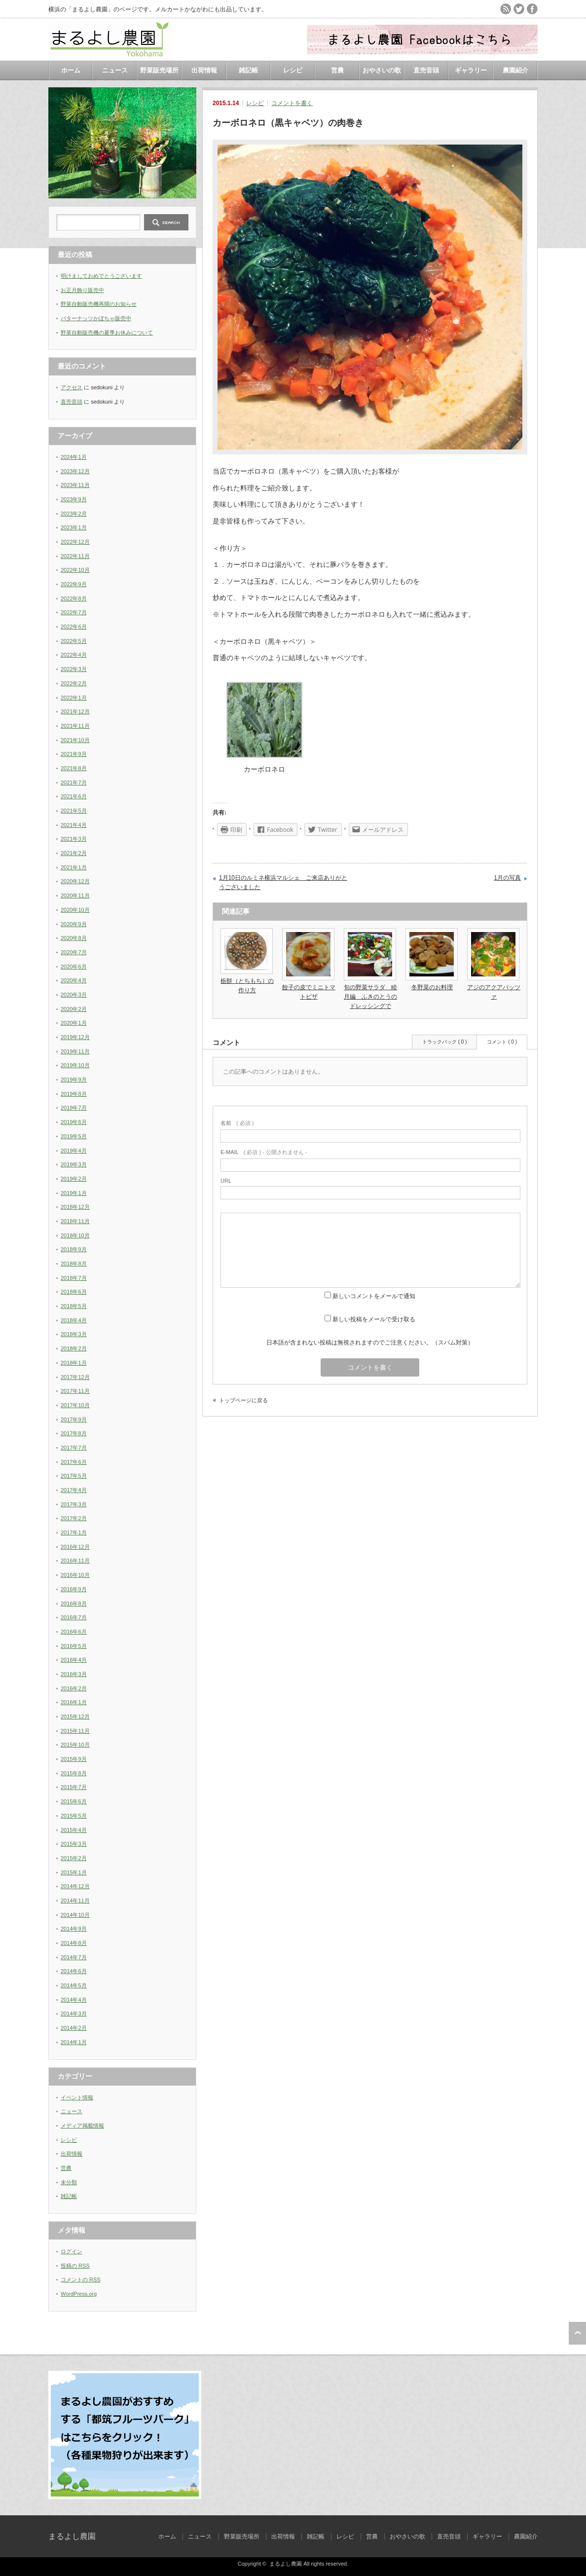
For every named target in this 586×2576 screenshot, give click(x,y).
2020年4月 (74, 980)
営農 (337, 70)
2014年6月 (74, 1971)
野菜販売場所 (159, 70)
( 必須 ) (237, 1123)
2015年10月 (75, 1745)
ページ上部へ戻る (577, 2333)
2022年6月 (74, 627)
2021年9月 (74, 754)
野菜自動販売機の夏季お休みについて (107, 333)
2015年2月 (74, 1858)
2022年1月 (74, 698)
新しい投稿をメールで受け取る (373, 1319)
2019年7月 (74, 1108)
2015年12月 (75, 1716)
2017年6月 (74, 1462)
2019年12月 (75, 1037)
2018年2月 (74, 1348)
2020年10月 (75, 910)
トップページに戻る (243, 1400)
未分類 (69, 2182)
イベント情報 (77, 2097)
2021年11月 (75, 726)
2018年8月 (74, 1264)
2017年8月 (74, 1433)
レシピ (292, 70)
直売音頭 (426, 70)
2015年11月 (75, 1731)
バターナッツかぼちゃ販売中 (96, 318)
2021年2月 (74, 853)
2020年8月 (74, 938)
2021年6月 (74, 796)
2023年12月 (75, 471)
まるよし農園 (72, 2536)
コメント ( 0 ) (502, 1042)
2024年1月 (74, 457)
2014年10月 (75, 1915)
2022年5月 (74, 641)
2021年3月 (74, 839)
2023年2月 (74, 514)
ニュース (115, 70)
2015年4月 (74, 1830)
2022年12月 (75, 542)
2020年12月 (75, 881)
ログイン (71, 2251)
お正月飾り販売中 (82, 290)
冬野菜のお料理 (432, 987)
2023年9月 (74, 499)
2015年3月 (74, 1844)
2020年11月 (75, 895)
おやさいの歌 (382, 70)
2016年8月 (74, 1603)
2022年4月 (74, 655)
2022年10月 (75, 570)
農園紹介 (515, 70)
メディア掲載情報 (82, 2125)
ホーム (70, 70)
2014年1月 (74, 2042)
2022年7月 (74, 612)
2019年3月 (74, 1164)
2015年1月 (74, 1872)
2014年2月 (74, 2028)
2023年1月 (74, 527)
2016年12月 (75, 1547)
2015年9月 (74, 1759)
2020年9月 (74, 924)
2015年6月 (74, 1801)
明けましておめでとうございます (101, 276)
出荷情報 (204, 70)
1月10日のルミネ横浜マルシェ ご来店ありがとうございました (283, 882)
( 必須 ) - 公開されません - (263, 1152)
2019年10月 (75, 1065)
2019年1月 (74, 1193)
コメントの (81, 2279)
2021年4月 (74, 825)
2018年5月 (74, 1306)
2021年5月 (74, 811)
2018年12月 (75, 1207)
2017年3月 (74, 1504)
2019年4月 (74, 1151)
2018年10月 (75, 1235)
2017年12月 (75, 1377)
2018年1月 (74, 1363)
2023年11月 (75, 485)
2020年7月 (74, 952)
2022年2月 (74, 683)
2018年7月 (74, 1278)
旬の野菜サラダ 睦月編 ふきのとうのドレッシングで (370, 996)
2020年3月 (74, 995)
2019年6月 (74, 1122)
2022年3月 (74, 669)
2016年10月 (75, 1575)
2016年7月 (74, 1617)
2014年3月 (74, 2013)
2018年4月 (74, 1320)
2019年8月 (74, 1094)
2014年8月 (74, 1943)
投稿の (75, 2266)
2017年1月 (74, 1532)
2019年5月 (74, 1136)
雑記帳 (248, 70)
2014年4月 (74, 2000)
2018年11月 (75, 1221)
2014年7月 (74, 1957)
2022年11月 (75, 556)
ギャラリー (471, 70)
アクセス (71, 387)
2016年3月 (74, 1674)
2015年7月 (74, 1787)
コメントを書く (292, 103)
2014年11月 (75, 1901)
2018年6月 (74, 1292)
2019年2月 (74, 1179)
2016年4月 (74, 1660)
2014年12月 (75, 1886)
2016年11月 (75, 1561)
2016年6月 (74, 1632)
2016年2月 (74, 1688)
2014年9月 (74, 1929)
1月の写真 (507, 877)
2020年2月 (74, 1009)
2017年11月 (75, 1391)
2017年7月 (74, 1448)
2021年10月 (75, 740)
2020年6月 (74, 967)
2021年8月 (74, 768)
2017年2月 (74, 1518)
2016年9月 (74, 1589)
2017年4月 (74, 1490)
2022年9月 (74, 584)
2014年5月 (74, 1985)
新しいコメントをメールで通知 (373, 1296)
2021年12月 (75, 711)
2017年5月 (74, 1476)
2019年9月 (74, 1080)
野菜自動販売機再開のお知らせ (99, 304)
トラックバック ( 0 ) (444, 1042)
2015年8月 (74, 1773)
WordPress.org (79, 2294)
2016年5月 (74, 1646)
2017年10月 (75, 1405)
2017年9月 (74, 1419)
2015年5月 (74, 1816)
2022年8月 (74, 598)
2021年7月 (74, 782)
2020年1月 (74, 1023)
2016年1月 (74, 1702)
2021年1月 (74, 867)
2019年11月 (75, 1051)
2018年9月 (74, 1249)
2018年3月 (74, 1334)
